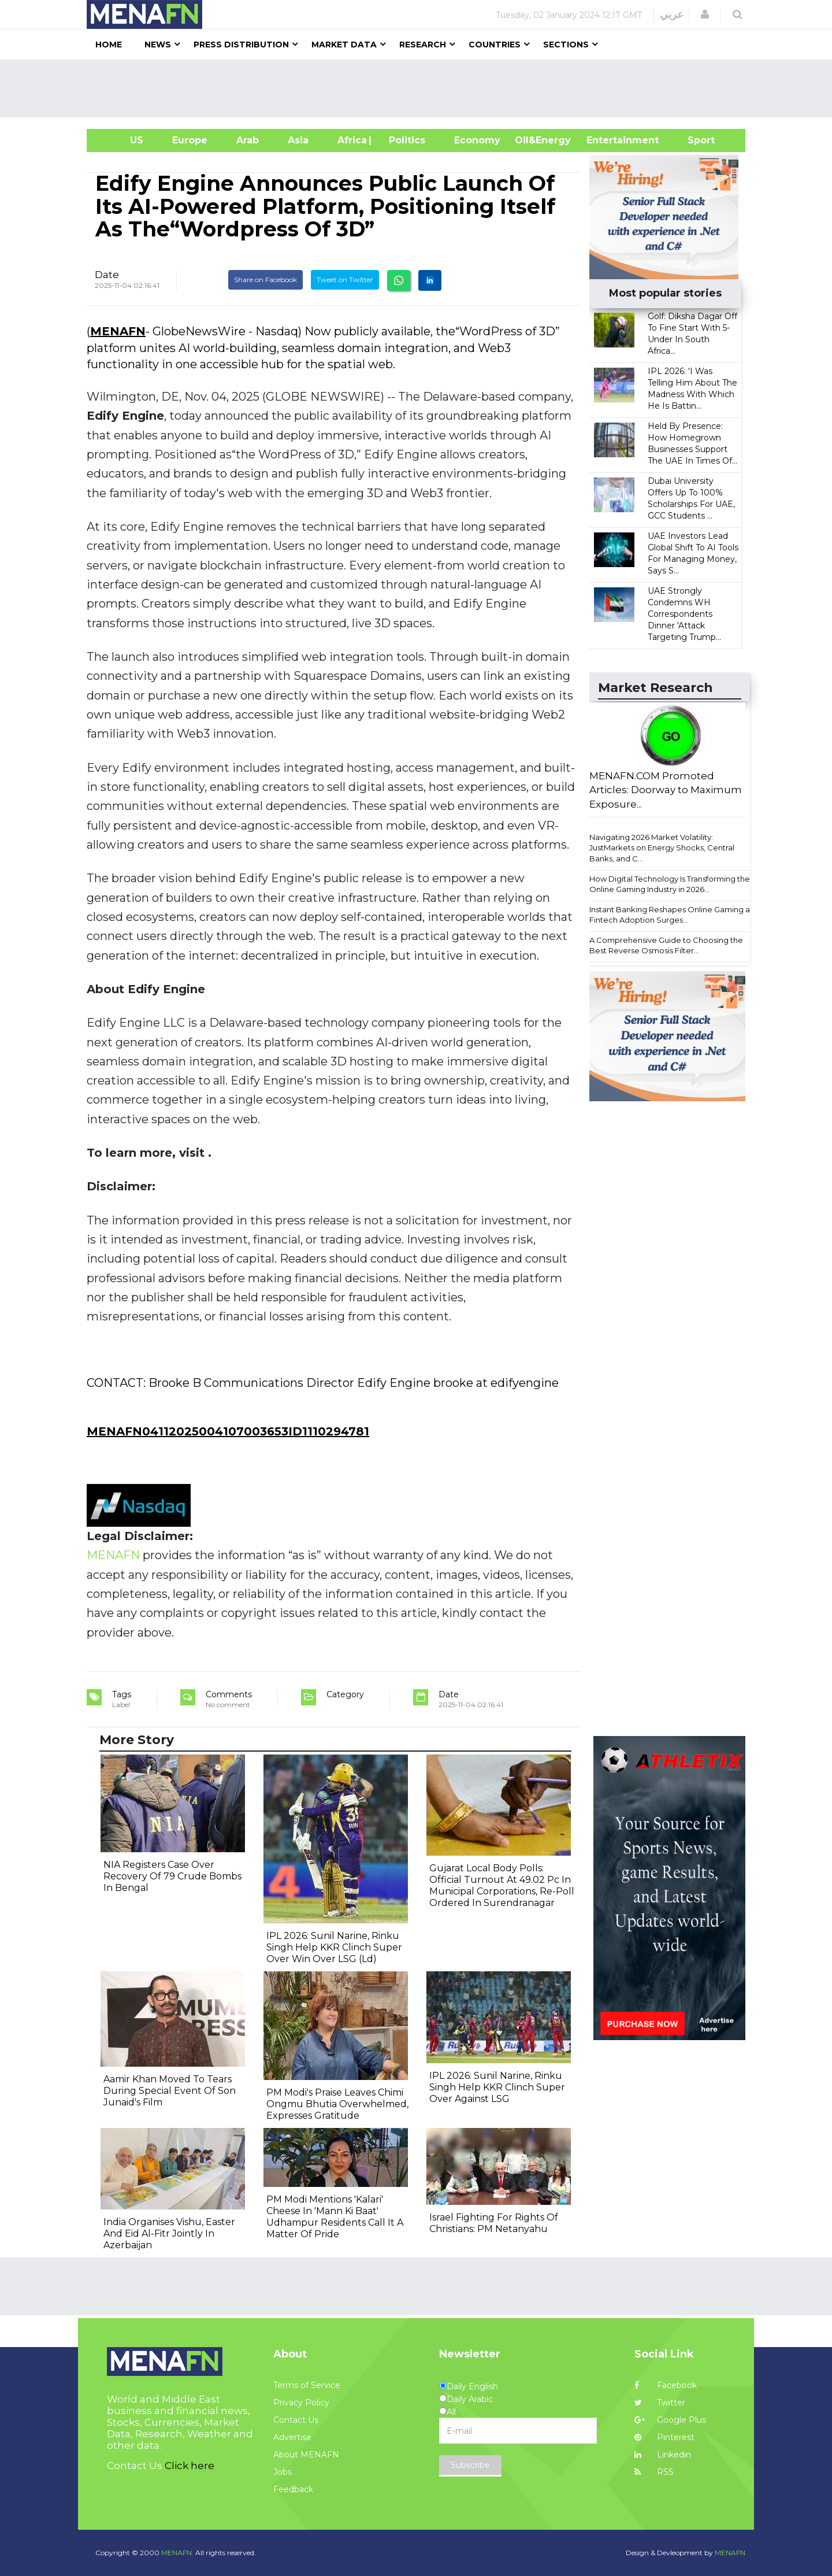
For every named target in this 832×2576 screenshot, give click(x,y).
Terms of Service (306, 2385)
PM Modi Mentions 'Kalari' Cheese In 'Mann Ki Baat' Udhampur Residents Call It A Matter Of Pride (334, 2217)
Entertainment (605, 140)
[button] (705, 14)
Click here (189, 2465)
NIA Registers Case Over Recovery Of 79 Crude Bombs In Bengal (172, 1876)
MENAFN (118, 331)
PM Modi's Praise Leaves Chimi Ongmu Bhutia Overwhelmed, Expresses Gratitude (337, 2104)
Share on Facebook (265, 279)
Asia (298, 140)
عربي (672, 14)
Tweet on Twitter (345, 279)
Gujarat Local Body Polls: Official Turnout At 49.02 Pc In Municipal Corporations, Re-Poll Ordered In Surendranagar (501, 1885)
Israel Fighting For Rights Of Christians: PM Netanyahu (493, 2223)
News (157, 44)
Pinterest (664, 2437)
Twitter (659, 2402)
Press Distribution (241, 44)
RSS (654, 2472)
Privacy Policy (301, 2402)
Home (108, 44)
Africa (350, 140)
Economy (477, 140)
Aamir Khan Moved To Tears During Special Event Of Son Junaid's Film (169, 2091)
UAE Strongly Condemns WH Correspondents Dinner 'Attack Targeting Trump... (684, 614)
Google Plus (670, 2420)
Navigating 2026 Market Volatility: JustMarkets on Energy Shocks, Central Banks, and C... (661, 847)
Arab (247, 140)
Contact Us (295, 2420)
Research (422, 44)
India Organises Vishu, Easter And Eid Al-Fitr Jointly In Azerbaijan (169, 2233)
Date (107, 274)
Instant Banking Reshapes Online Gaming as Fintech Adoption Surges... (671, 915)
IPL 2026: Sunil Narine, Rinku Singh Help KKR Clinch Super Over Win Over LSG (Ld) (334, 1947)
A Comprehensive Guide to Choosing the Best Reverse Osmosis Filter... (666, 945)
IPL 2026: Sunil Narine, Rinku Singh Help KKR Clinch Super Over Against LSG (497, 2087)
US (122, 140)
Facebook (665, 2385)
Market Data (344, 44)
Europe (190, 140)
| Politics (404, 140)
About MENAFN (306, 2454)
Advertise (292, 2437)
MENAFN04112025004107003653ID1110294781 (228, 1431)
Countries (495, 44)
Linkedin (662, 2454)
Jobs (282, 2472)
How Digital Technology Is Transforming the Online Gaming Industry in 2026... (669, 884)
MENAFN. (177, 2552)
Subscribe (470, 2465)
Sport (694, 140)
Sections (566, 44)
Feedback (293, 2489)
